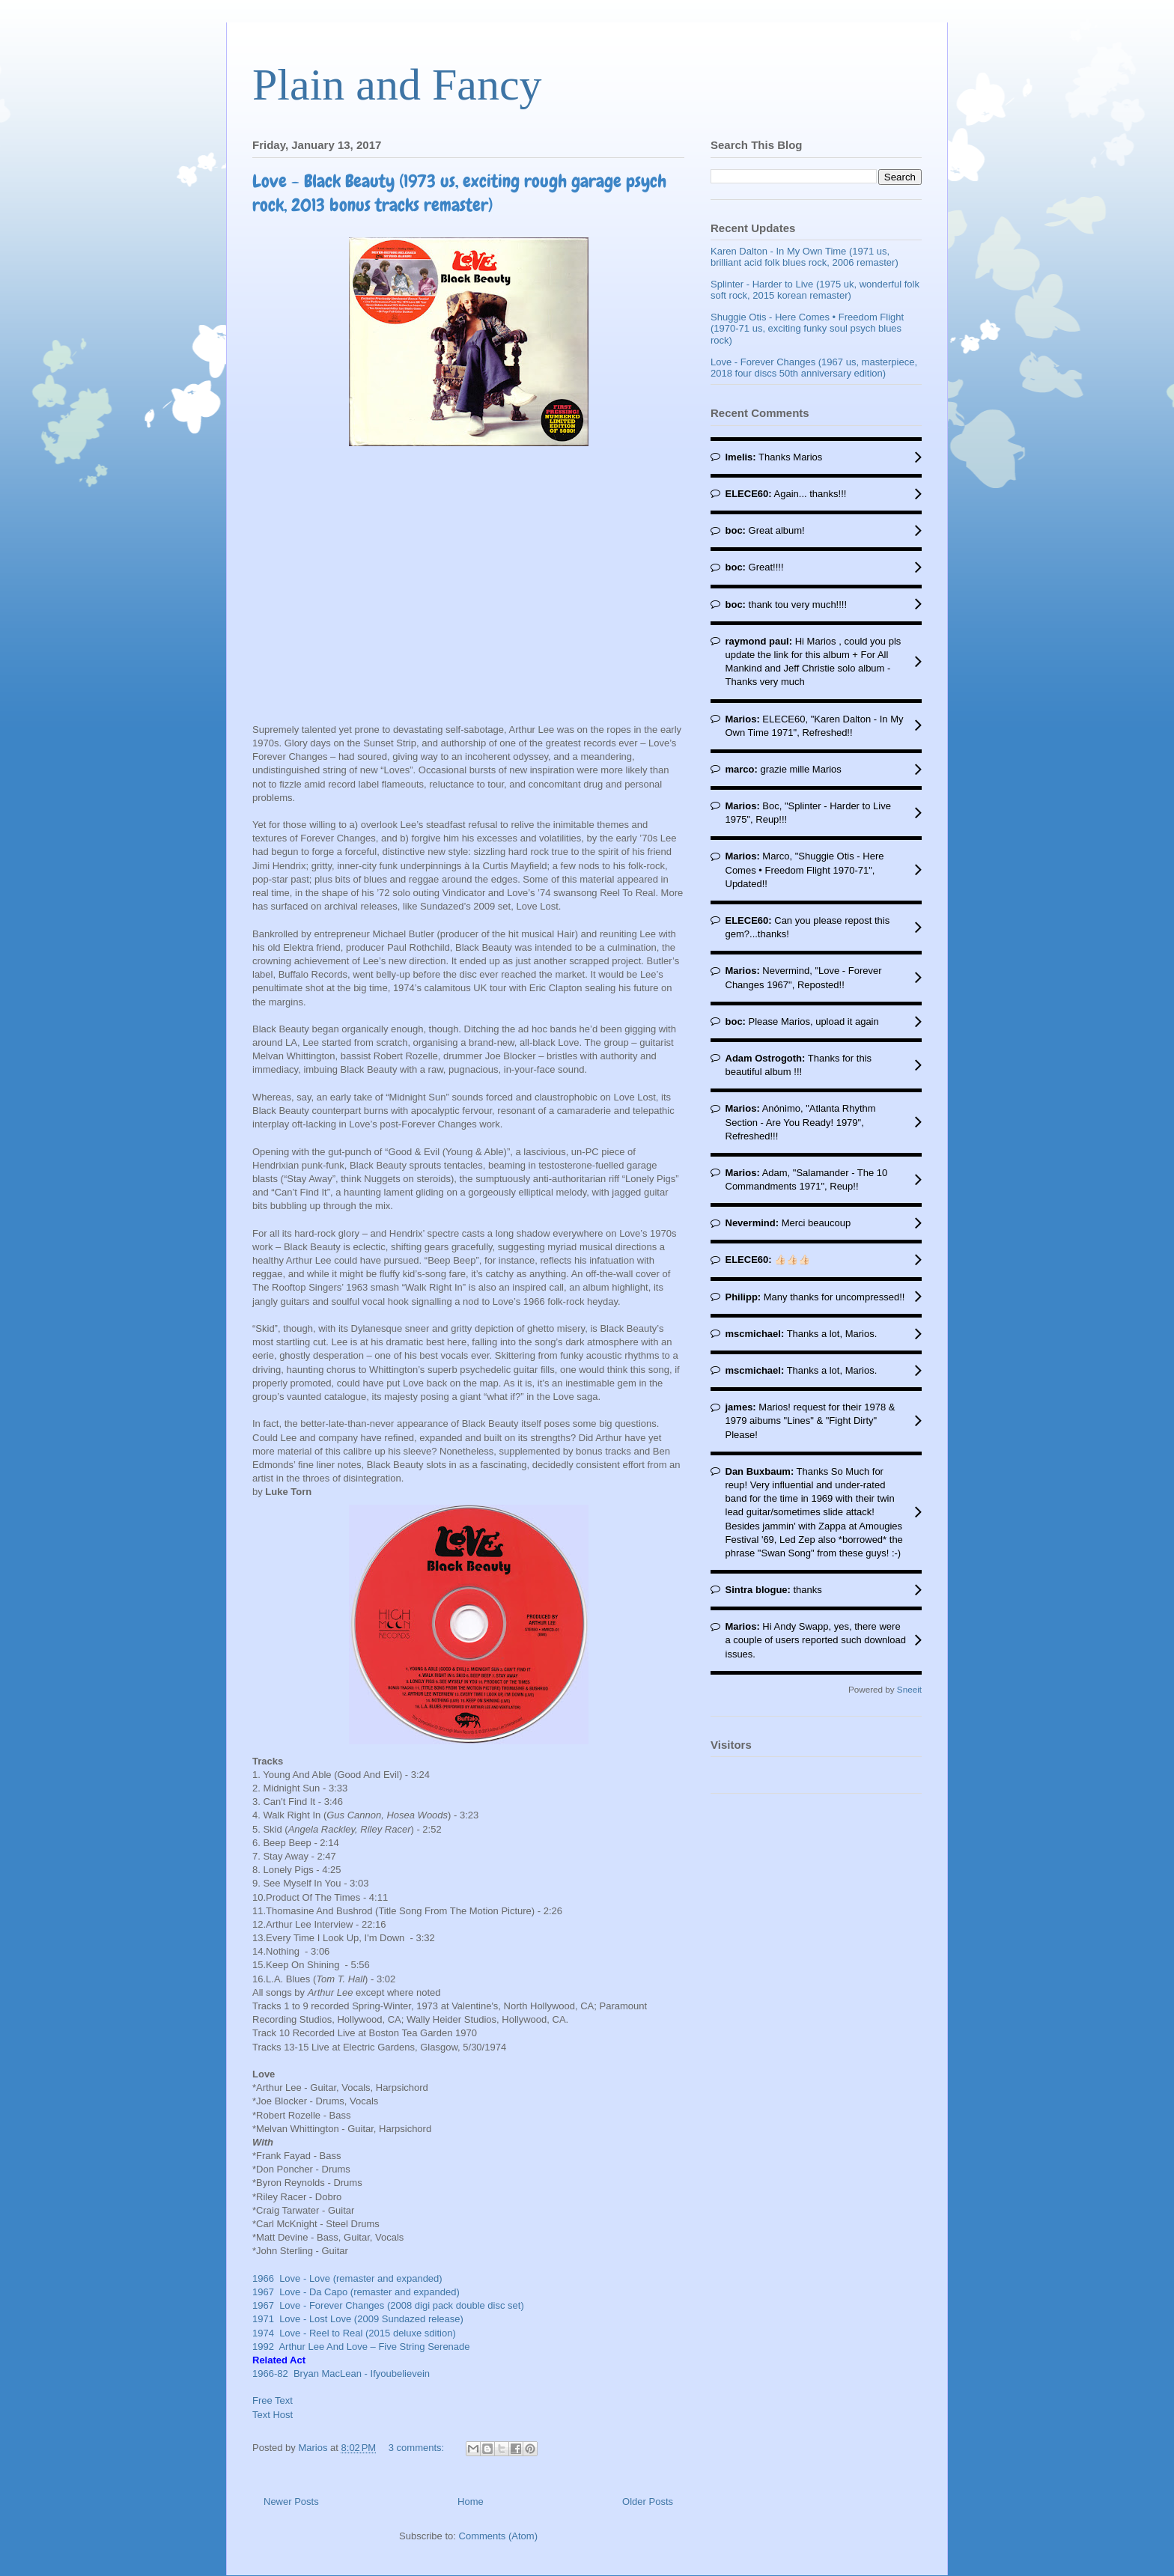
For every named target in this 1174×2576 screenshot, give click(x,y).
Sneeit (909, 1689)
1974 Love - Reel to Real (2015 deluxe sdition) (356, 2333)
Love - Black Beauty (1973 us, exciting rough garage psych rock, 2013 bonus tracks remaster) (459, 192)
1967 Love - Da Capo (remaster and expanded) (358, 2292)
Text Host (272, 2414)
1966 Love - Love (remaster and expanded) (347, 2278)
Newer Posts (291, 2501)
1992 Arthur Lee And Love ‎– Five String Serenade (361, 2346)
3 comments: (418, 2447)
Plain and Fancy (397, 84)
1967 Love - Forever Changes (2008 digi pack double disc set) (390, 2305)
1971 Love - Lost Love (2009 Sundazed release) (360, 2318)
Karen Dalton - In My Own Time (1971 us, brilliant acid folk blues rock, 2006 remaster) (804, 257)
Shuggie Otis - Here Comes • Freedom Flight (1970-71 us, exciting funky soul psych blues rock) (807, 328)
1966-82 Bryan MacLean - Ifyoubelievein (341, 2373)
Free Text (272, 2400)
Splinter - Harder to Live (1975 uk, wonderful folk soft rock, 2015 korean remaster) (815, 290)
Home (470, 2501)
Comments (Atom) (498, 2536)
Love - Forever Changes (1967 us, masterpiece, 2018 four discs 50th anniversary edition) (814, 368)
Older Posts (647, 2501)
